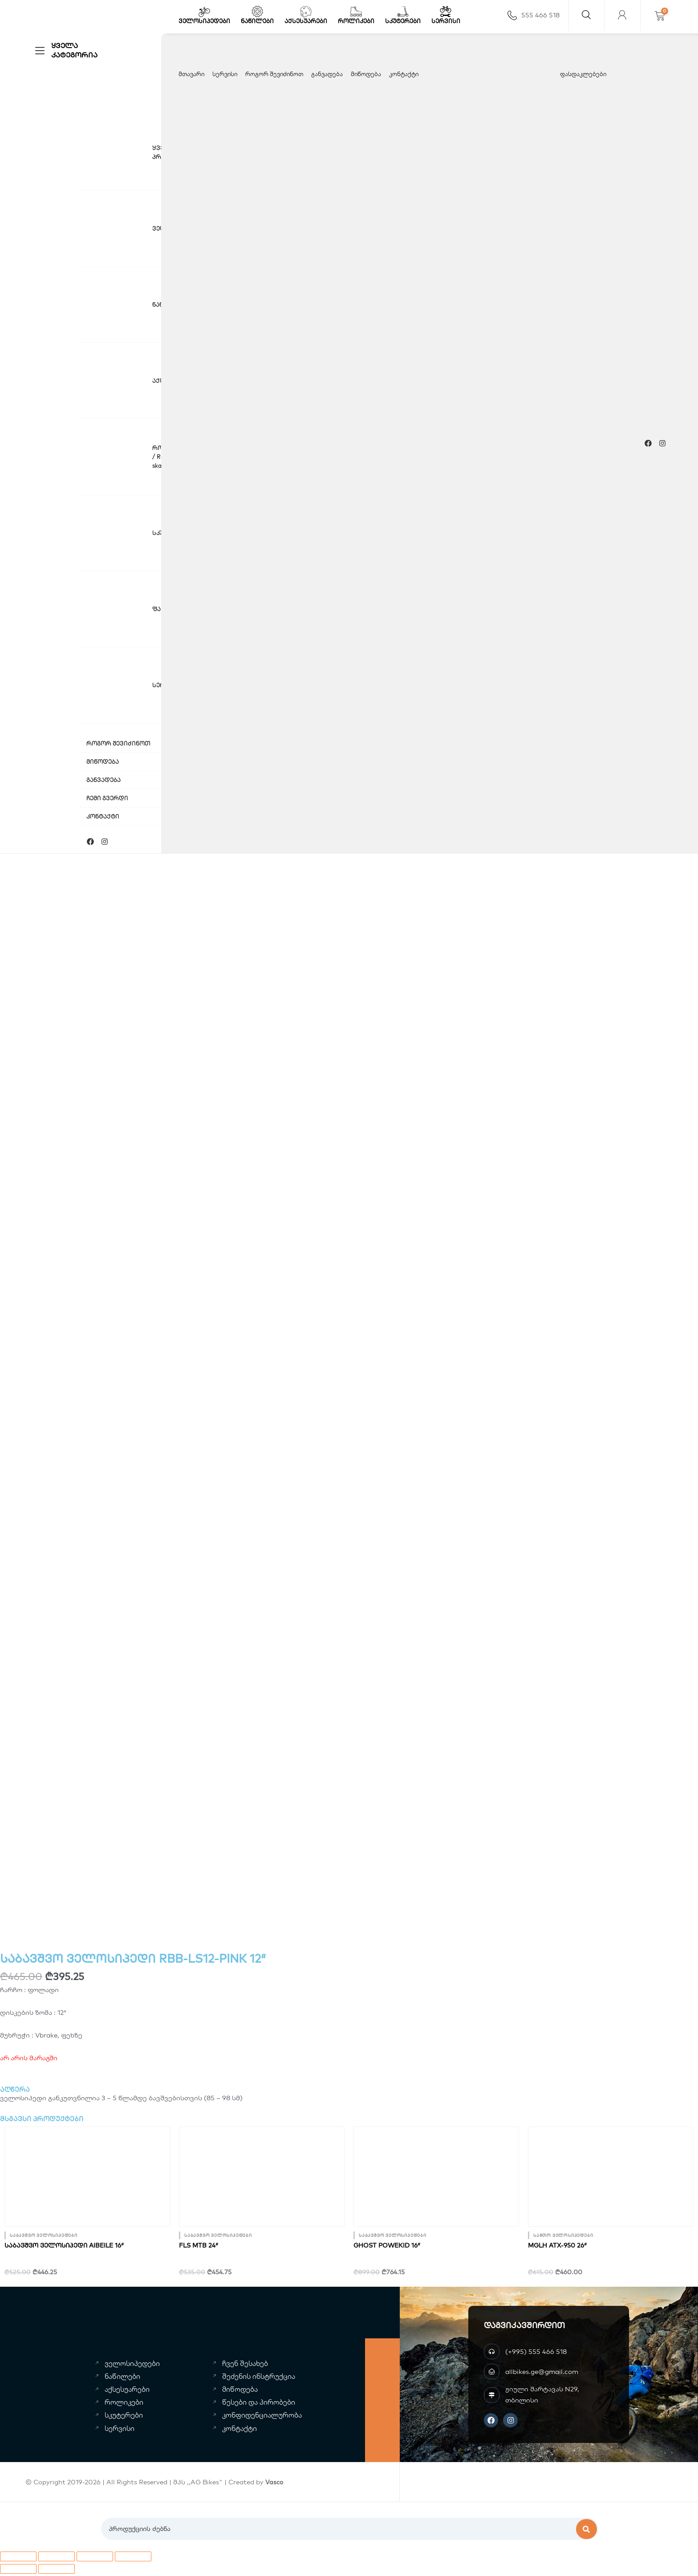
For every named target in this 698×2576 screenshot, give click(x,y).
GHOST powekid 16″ (386, 2248)
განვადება (327, 73)
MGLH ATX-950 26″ (557, 2248)
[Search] (586, 2531)
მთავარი (191, 73)
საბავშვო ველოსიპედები (43, 2238)
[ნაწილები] (257, 11)
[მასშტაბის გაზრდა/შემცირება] (18, 2559)
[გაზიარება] (95, 2559)
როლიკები (356, 20)
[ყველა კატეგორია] (40, 50)
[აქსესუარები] (306, 11)
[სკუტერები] (403, 11)
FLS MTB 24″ (198, 2248)
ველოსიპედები (204, 20)
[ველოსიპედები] (204, 11)
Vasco (274, 2484)
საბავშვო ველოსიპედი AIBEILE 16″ (64, 2248)
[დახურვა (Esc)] (133, 2559)
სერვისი (445, 20)
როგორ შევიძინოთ (274, 73)
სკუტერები (403, 20)
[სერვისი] (445, 11)
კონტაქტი (403, 73)
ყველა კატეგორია (74, 50)
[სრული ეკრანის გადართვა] (56, 2559)
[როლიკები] (356, 11)
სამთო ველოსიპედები (563, 2238)
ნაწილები (257, 20)
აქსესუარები (305, 20)
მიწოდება (366, 73)
